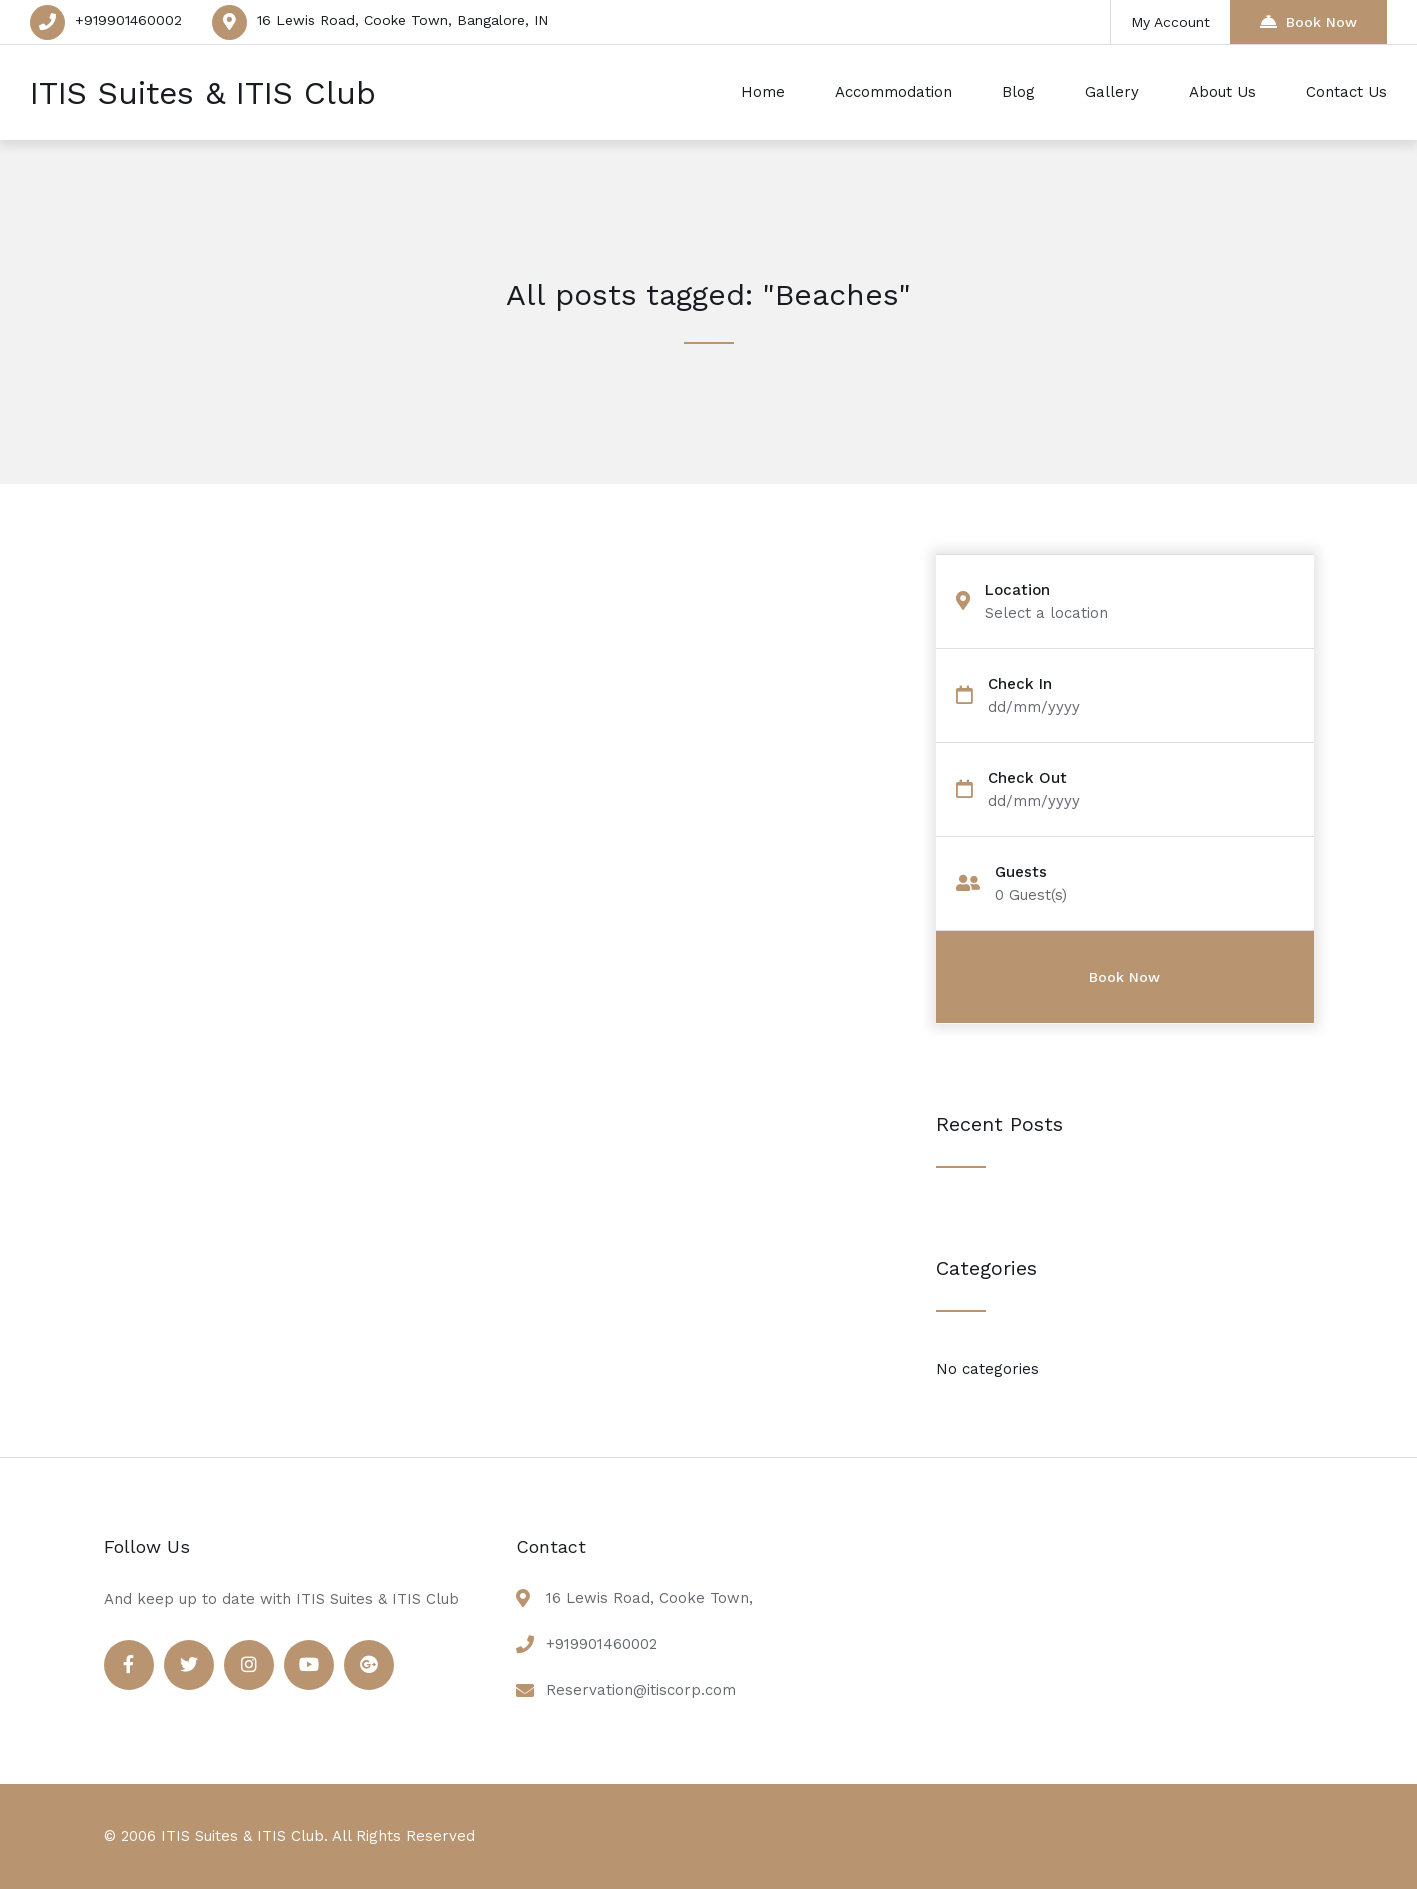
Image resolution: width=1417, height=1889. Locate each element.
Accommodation (893, 92)
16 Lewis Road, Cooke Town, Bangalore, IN (402, 20)
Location (1017, 590)
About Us (1222, 92)
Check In (1020, 684)
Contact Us (1346, 92)
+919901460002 (128, 20)
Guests (1021, 872)
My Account (1170, 22)
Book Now (1308, 21)
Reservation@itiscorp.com (641, 1690)
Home (763, 92)
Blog (1018, 92)
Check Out (1027, 778)
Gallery (1112, 92)
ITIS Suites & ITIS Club (203, 93)
